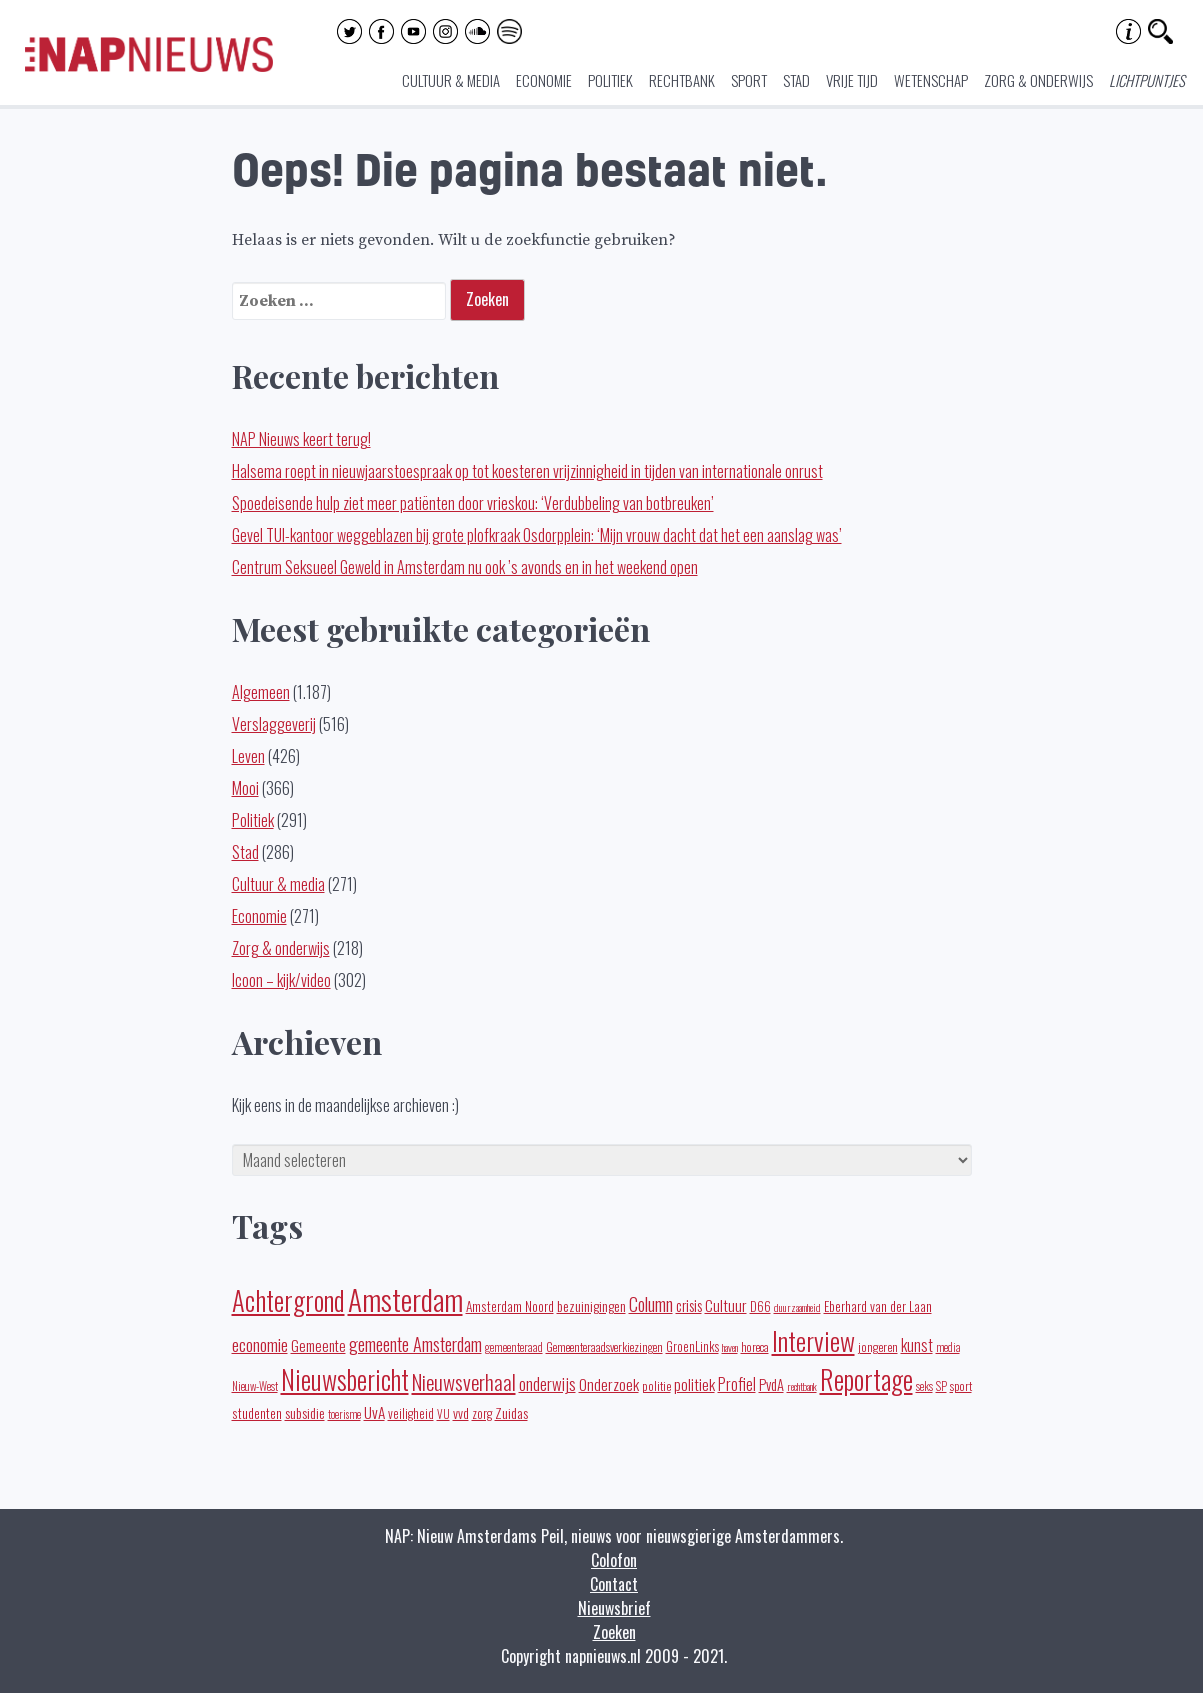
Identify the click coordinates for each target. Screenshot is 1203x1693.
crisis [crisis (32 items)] (689, 1305)
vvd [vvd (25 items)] (461, 1413)
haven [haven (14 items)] (730, 1347)
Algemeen (261, 692)
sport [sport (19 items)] (961, 1385)
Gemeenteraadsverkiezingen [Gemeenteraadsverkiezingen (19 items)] (604, 1346)
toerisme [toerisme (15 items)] (344, 1414)
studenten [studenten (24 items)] (257, 1413)
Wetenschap (931, 80)
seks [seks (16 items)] (924, 1386)
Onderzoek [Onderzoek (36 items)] (609, 1384)
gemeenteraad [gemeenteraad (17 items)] (514, 1346)
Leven (248, 756)
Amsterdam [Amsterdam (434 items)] (405, 1298)
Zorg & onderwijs (1038, 80)
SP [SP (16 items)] (941, 1386)
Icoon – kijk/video (281, 980)
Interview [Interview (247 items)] (813, 1340)
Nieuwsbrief (614, 1608)
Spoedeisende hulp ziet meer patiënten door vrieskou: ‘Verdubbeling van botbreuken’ (473, 503)
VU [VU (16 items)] (443, 1414)
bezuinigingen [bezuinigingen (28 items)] (591, 1305)
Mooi (245, 788)
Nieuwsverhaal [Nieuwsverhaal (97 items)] (464, 1381)
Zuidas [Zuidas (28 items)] (511, 1412)
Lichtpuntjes (1147, 80)
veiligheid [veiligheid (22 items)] (411, 1413)
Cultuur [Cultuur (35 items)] (726, 1304)
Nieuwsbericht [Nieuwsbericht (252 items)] (345, 1379)
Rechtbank (682, 80)
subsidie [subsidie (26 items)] (305, 1412)
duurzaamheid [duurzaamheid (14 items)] (797, 1307)
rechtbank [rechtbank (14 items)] (802, 1386)
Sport (749, 80)
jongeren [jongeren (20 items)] (878, 1346)
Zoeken (614, 1632)
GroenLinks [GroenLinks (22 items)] (692, 1346)
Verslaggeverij (274, 724)
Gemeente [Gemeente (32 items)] (318, 1345)
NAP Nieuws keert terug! (301, 439)
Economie (544, 80)
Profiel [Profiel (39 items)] (737, 1384)
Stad (796, 80)
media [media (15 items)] (948, 1347)
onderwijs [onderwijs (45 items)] (547, 1383)
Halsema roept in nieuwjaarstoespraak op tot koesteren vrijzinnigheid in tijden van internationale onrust (527, 471)
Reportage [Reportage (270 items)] (866, 1379)
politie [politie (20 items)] (656, 1385)
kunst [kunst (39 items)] (917, 1345)
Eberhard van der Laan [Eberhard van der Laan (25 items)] (878, 1306)
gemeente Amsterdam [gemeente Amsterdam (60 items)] (415, 1343)
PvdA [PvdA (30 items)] (771, 1384)
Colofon (614, 1560)
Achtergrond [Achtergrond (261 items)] (288, 1300)
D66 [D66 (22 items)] (760, 1306)
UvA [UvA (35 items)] (374, 1411)
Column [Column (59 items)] (651, 1303)
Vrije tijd (852, 80)
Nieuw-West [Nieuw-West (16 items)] (255, 1386)
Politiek (610, 80)
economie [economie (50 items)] (260, 1344)
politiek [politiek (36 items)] (694, 1384)
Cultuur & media (451, 80)
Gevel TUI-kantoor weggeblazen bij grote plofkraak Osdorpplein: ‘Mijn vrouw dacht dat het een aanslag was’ (537, 535)
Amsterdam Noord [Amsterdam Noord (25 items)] (510, 1306)
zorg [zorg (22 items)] (482, 1413)
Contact (614, 1584)
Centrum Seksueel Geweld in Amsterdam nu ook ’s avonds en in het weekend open (465, 567)
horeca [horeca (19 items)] (755, 1346)
